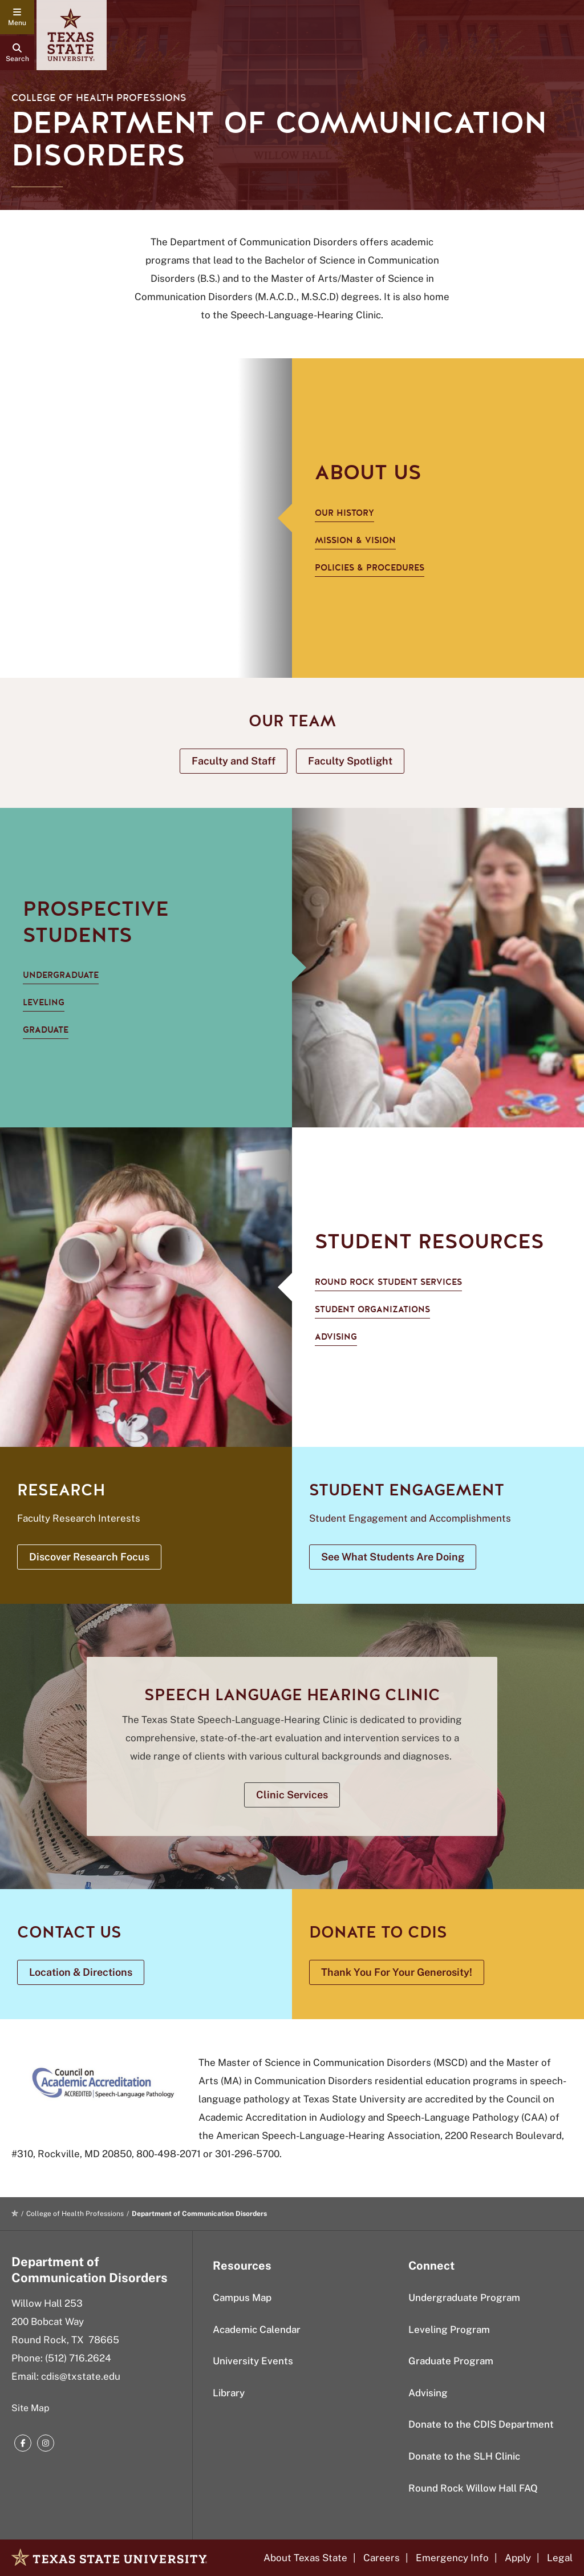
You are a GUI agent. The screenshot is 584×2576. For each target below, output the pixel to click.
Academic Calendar (257, 2329)
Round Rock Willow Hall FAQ (473, 2488)
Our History (344, 513)
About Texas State (305, 2557)
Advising (336, 1336)
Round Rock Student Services (388, 1282)
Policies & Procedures (369, 567)
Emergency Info (452, 2557)
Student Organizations (372, 1309)
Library (229, 2393)
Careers (381, 2557)
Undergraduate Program (464, 2297)
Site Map (30, 2408)
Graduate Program (450, 2361)
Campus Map (242, 2297)
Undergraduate (61, 975)
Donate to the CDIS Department (481, 2424)
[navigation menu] (17, 17)
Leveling (43, 1002)
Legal (560, 2557)
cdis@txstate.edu (80, 2376)
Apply (518, 2557)
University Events (253, 2361)
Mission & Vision (355, 540)
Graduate (45, 1030)
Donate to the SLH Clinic (464, 2456)
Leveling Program (449, 2329)
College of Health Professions (98, 97)
